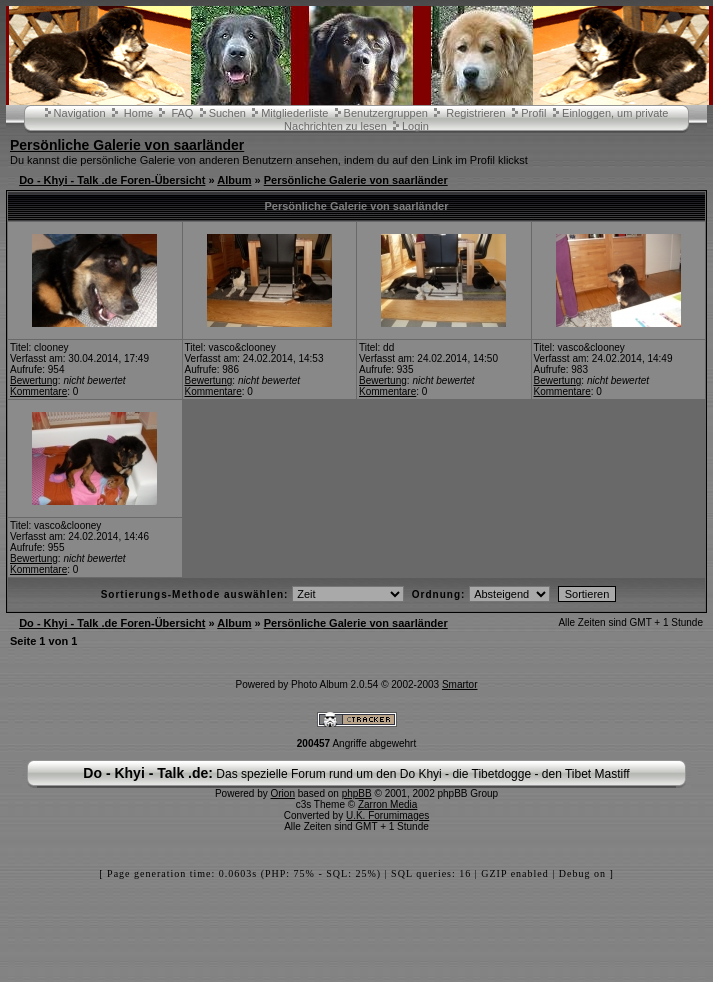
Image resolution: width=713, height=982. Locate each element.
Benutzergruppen (386, 113)
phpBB (357, 793)
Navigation (80, 113)
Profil (533, 113)
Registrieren (475, 113)
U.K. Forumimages (387, 815)
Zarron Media (387, 804)
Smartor (460, 684)
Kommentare (38, 391)
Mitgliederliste (294, 113)
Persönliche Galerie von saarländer (127, 145)
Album (234, 180)
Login (415, 126)
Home (138, 113)
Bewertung (34, 380)
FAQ (182, 113)
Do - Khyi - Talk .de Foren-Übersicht (112, 180)
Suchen (227, 113)
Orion (283, 793)
